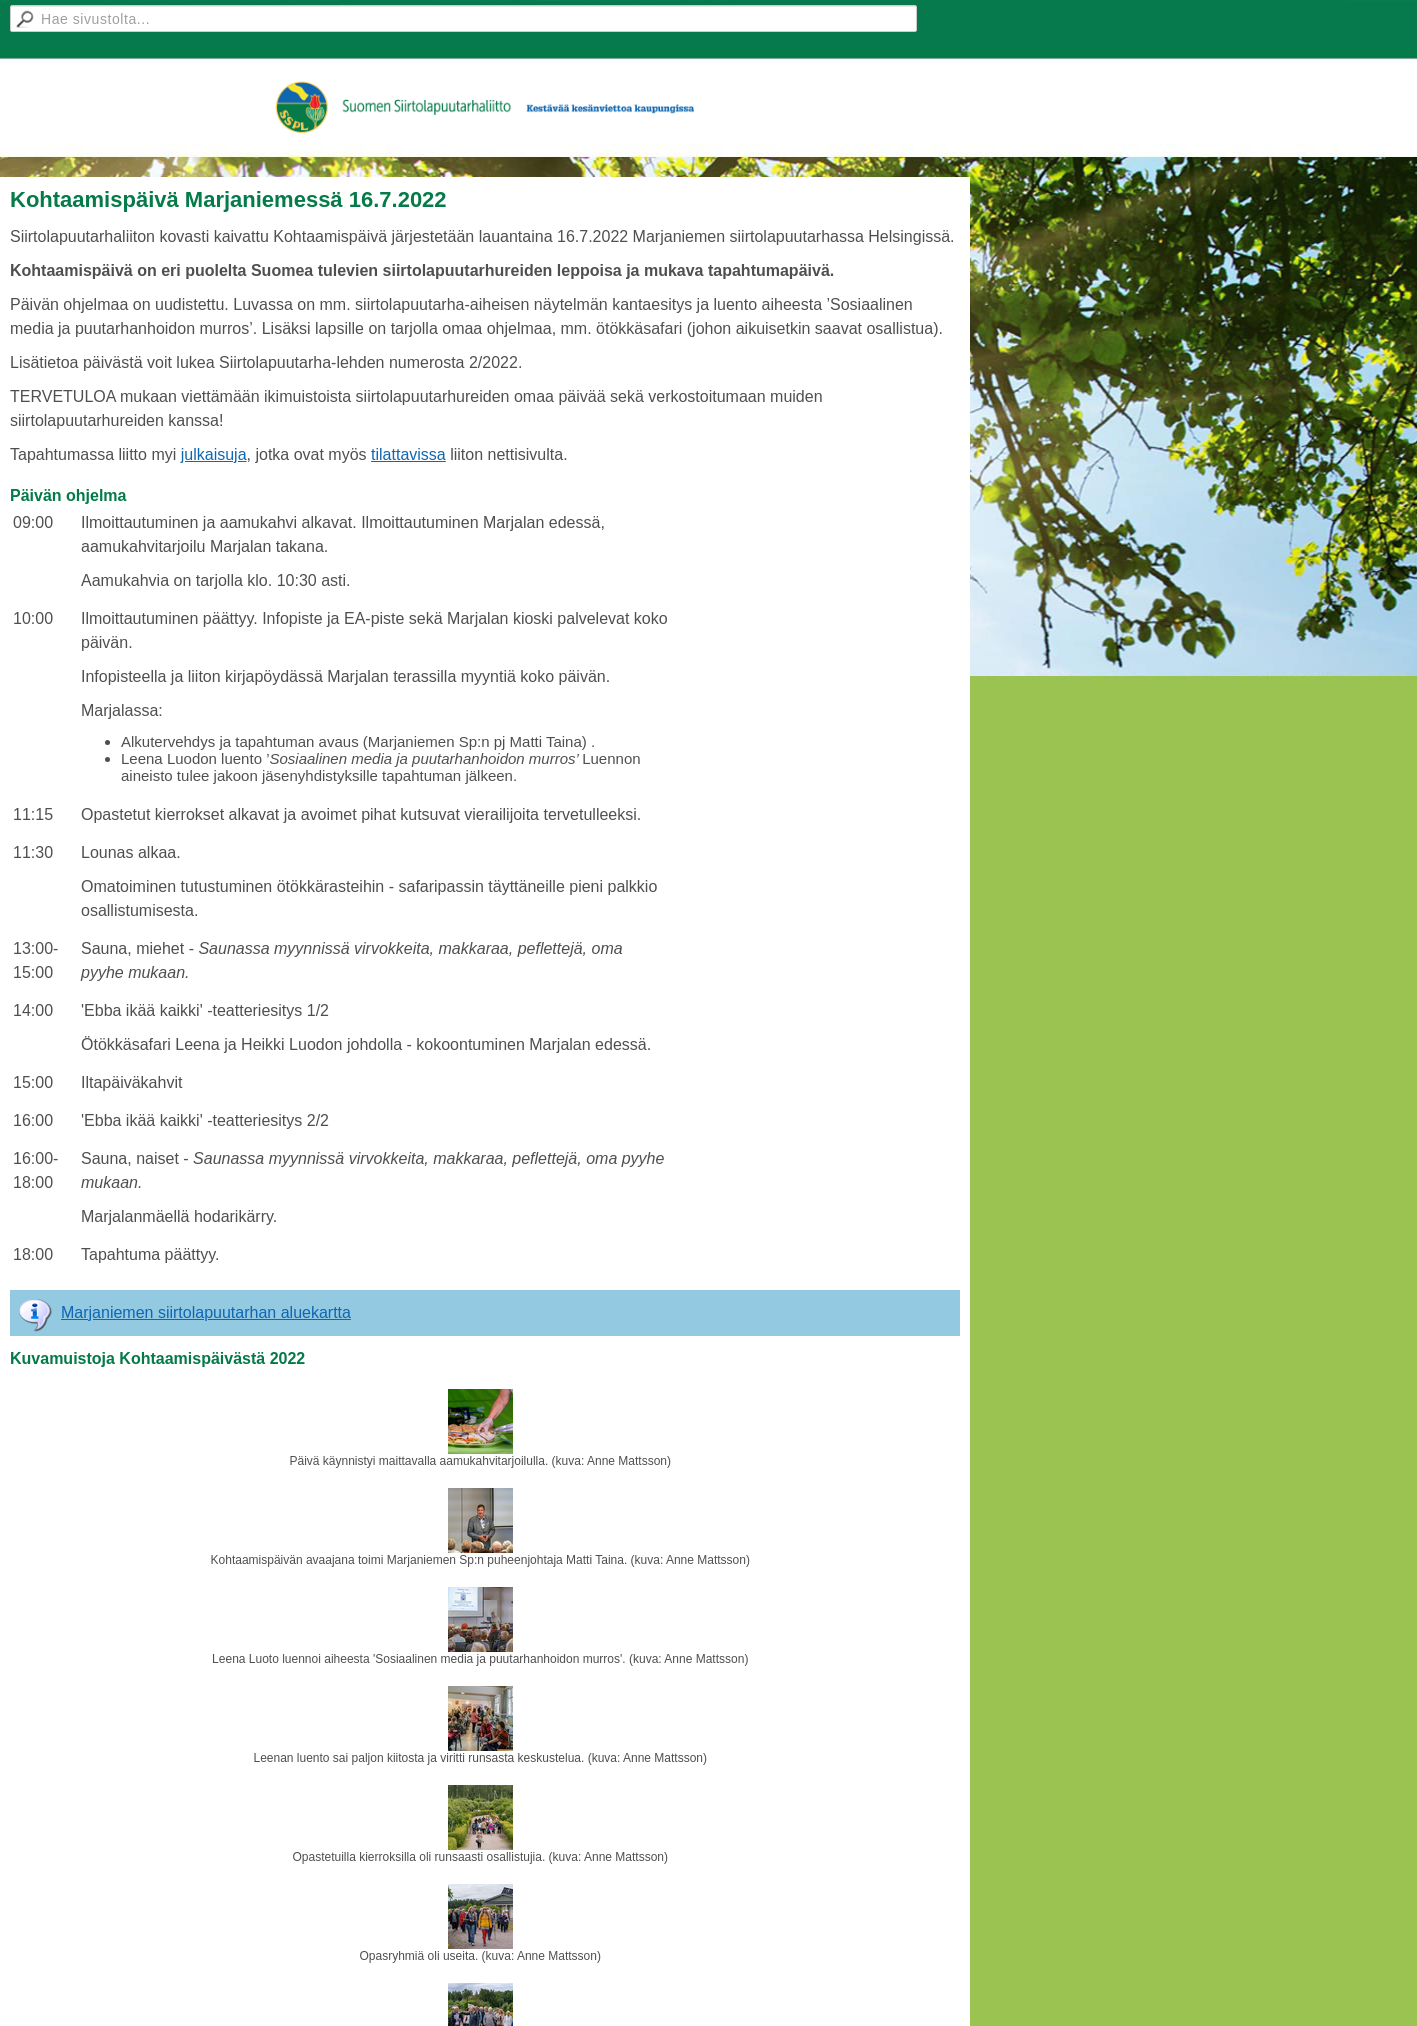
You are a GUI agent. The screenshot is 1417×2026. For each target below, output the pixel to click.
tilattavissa (408, 454)
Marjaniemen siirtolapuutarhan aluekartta (206, 1312)
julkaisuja (214, 454)
